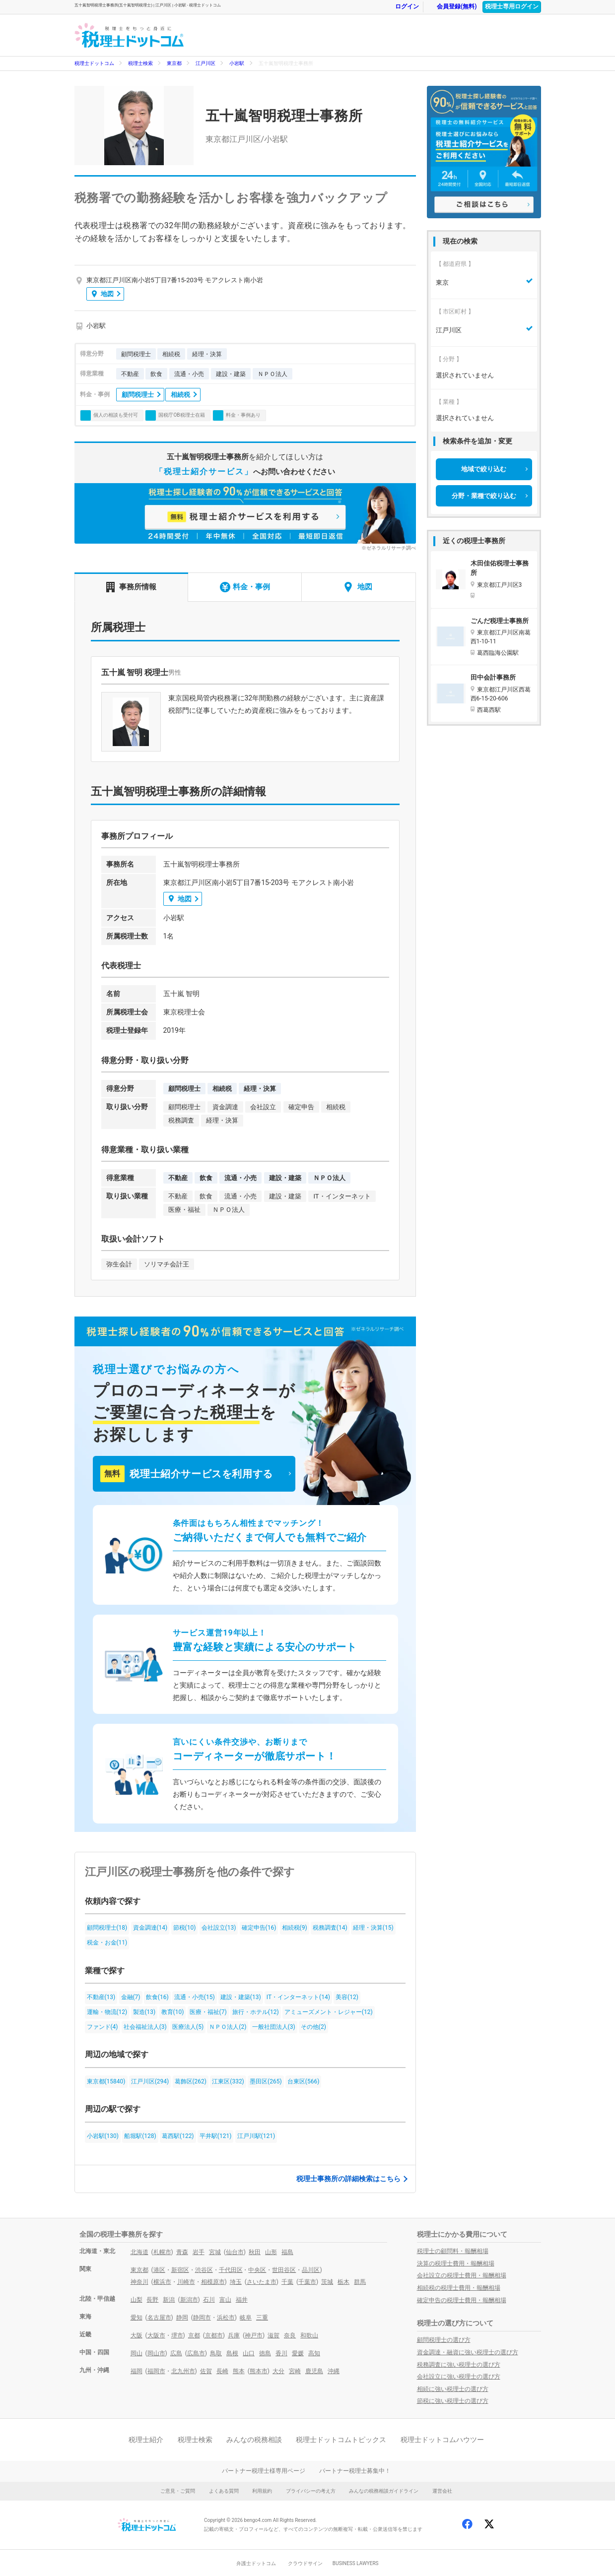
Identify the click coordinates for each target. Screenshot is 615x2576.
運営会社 (442, 2491)
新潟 (169, 2299)
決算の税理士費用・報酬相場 (455, 2263)
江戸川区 (205, 63)
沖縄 (334, 2371)
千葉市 (307, 2281)
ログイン (402, 6)
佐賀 (206, 2371)
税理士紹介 (146, 2440)
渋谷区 (204, 2269)
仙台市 (235, 2252)
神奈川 (139, 2281)
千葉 (287, 2281)
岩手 (199, 2252)
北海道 (139, 2252)
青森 (182, 2252)
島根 (232, 2353)
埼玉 (236, 2281)
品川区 (311, 2269)
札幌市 (162, 2252)
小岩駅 (236, 63)
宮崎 (295, 2371)
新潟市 (189, 2299)
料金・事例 (245, 587)
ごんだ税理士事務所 (500, 621)
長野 (152, 2299)
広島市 (196, 2353)
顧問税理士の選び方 (444, 2339)
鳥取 (216, 2353)
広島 (176, 2353)
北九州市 (183, 2371)
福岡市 (156, 2371)
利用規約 (262, 2491)
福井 (242, 2299)
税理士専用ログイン (512, 6)
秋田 (255, 2252)
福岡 (136, 2371)
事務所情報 (131, 587)
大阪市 (156, 2335)
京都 (194, 2335)
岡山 (136, 2353)
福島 (287, 2252)
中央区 (257, 2269)
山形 (271, 2252)
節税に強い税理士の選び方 (452, 2400)
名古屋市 (159, 2317)
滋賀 (273, 2335)
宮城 (215, 2252)
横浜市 (162, 2281)
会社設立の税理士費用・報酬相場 (461, 2275)
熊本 (239, 2371)
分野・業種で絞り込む (484, 496)
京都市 (214, 2335)
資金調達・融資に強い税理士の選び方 (467, 2352)
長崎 (222, 2371)
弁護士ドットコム (256, 2563)
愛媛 (298, 2353)
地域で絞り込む (483, 469)
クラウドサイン (305, 2563)
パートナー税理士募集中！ (355, 2470)
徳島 (265, 2353)
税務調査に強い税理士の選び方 (458, 2364)
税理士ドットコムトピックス (341, 2440)
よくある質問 (224, 2491)
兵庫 (234, 2335)
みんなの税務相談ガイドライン (383, 2491)
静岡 (182, 2317)
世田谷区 (284, 2269)
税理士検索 (140, 63)
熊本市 (259, 2371)
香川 (281, 2353)
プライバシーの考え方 (311, 2491)
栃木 (343, 2281)
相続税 (180, 394)
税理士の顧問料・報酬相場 (452, 2251)
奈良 (290, 2335)
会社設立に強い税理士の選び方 (458, 2376)
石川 (209, 2299)
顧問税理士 (138, 394)
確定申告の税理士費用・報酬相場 (461, 2300)
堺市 (177, 2335)
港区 (159, 2269)
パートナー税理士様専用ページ (263, 2470)
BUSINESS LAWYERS (356, 2563)
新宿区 (180, 2269)
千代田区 (231, 2269)
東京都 (174, 63)
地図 (103, 294)
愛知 (136, 2317)
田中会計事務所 (493, 677)
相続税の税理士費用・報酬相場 (458, 2287)
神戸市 (254, 2335)
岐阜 (246, 2317)
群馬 (360, 2281)
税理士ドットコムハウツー (442, 2440)
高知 (314, 2353)
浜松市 (226, 2317)
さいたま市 (261, 2281)
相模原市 (213, 2281)
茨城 (327, 2281)
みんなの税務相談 (254, 2440)
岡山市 (156, 2353)
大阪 (136, 2335)
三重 (262, 2317)
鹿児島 (314, 2371)
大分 (278, 2371)
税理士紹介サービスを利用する (186, 1474)
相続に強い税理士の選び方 (452, 2389)
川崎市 (186, 2281)
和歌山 (309, 2335)
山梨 (136, 2299)
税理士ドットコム (94, 63)
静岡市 (202, 2317)
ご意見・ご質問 (177, 2491)
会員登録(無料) (452, 6)
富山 (225, 2299)
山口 (249, 2353)
